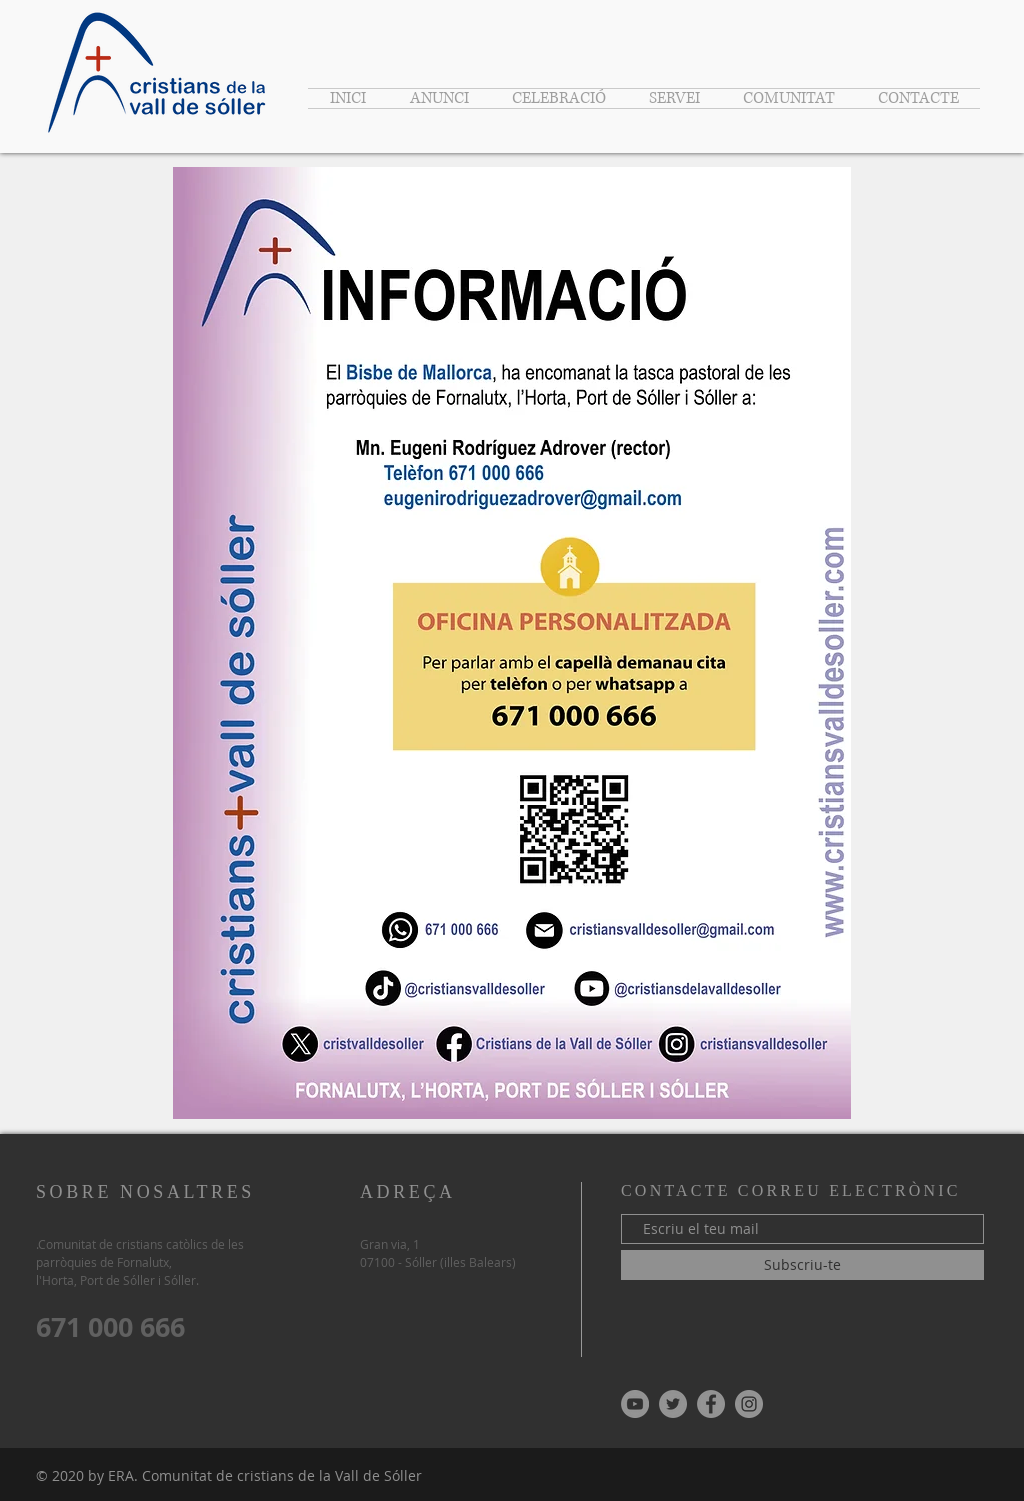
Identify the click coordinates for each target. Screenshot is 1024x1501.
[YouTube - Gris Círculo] (635, 1404)
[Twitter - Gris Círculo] (673, 1404)
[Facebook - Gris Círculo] (711, 1404)
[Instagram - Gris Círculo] (749, 1404)
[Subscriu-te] (802, 1265)
